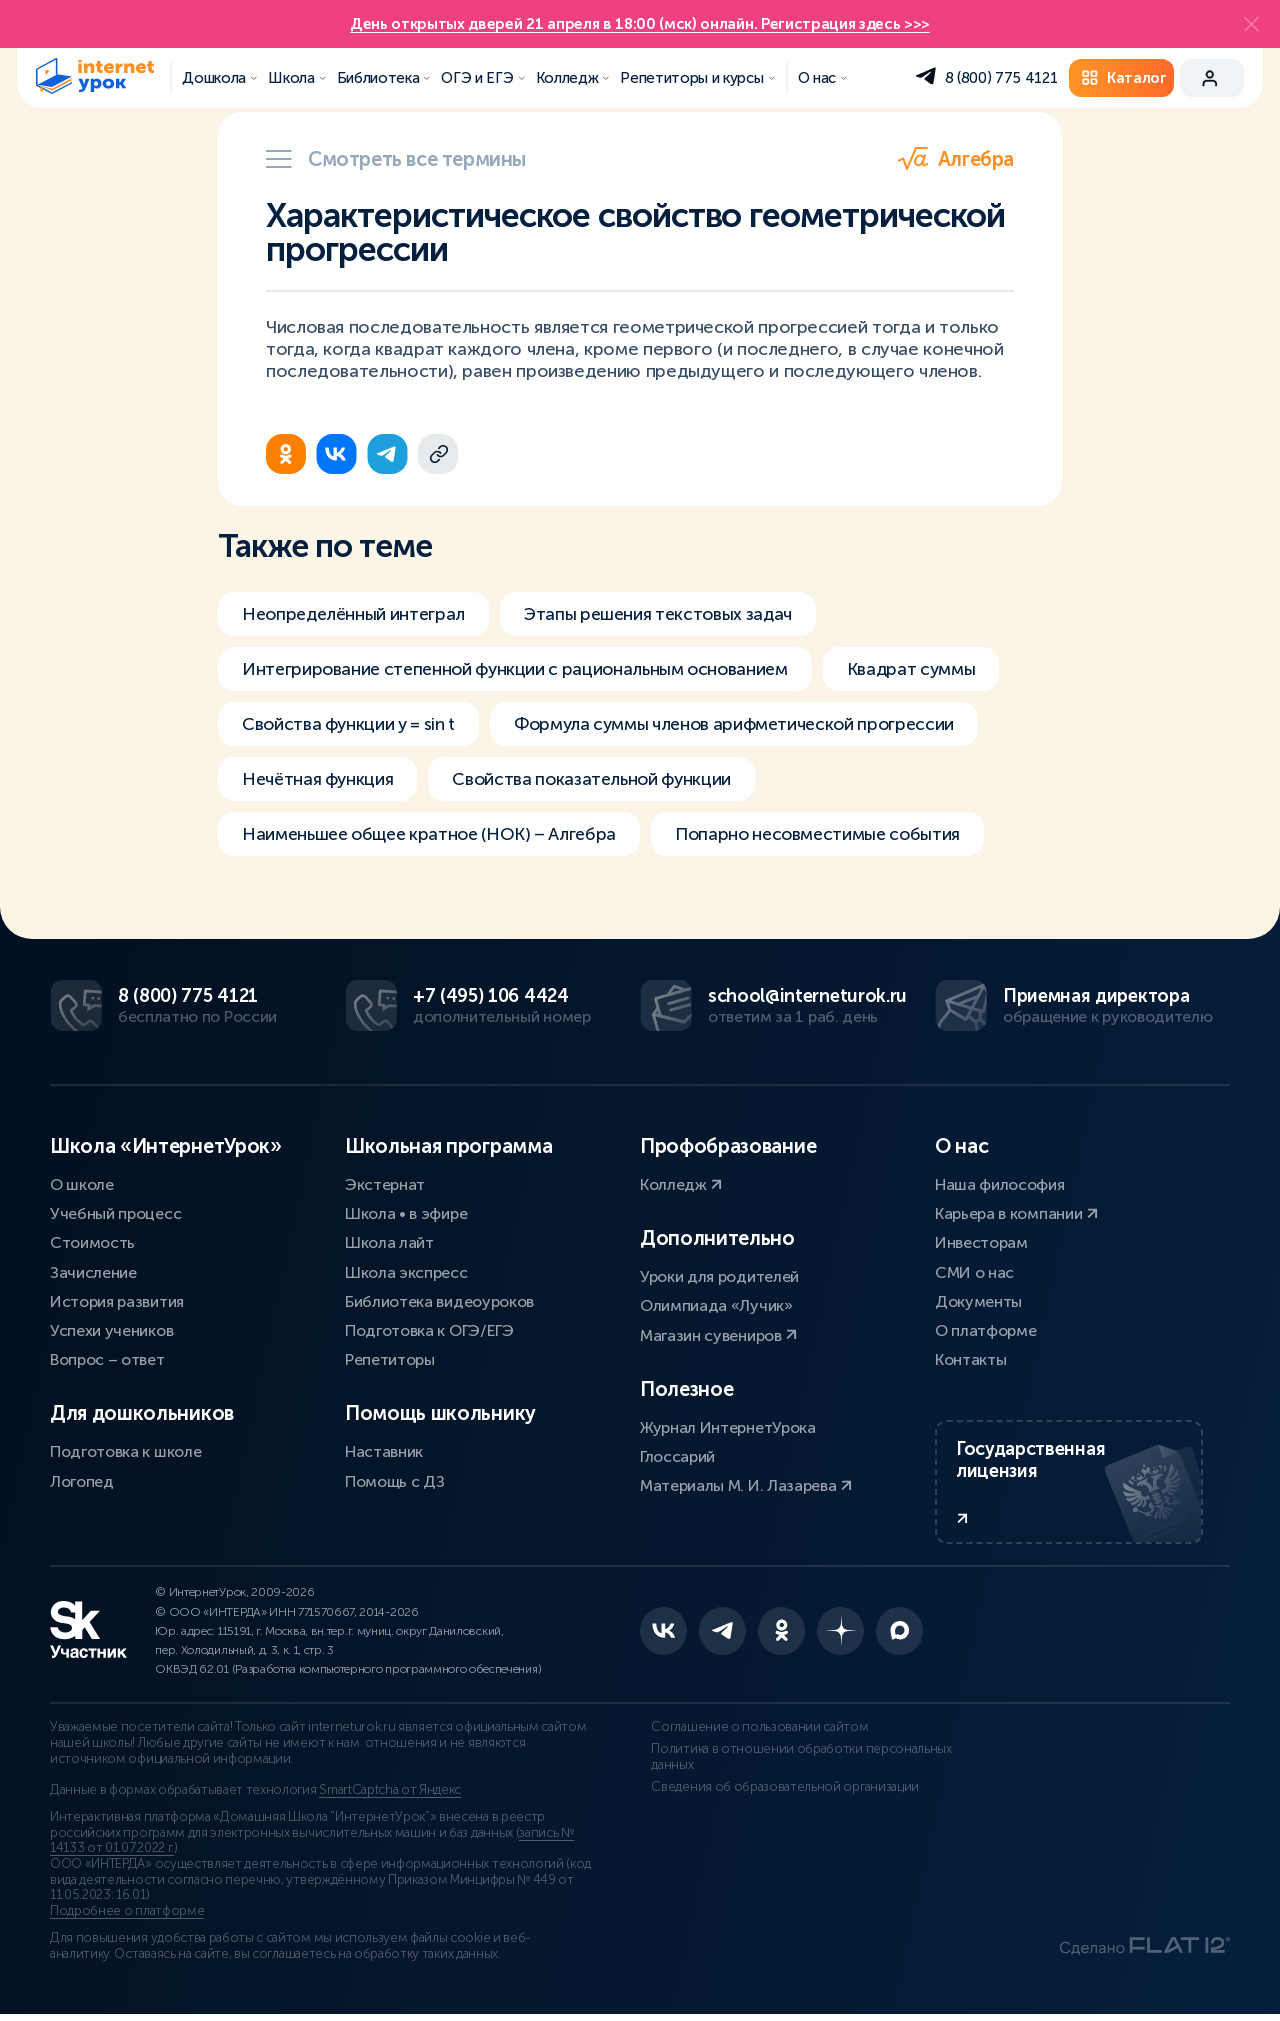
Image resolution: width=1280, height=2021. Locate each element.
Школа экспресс (406, 1273)
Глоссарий (677, 1457)
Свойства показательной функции (601, 782)
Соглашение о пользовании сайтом (748, 1734)
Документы (978, 1302)
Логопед (82, 1482)
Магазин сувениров (718, 1336)
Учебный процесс (115, 1214)
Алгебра (956, 159)
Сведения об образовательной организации (774, 1793)
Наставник (384, 1452)
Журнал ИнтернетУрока (728, 1428)
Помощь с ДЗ (394, 1482)
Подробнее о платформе (127, 1918)
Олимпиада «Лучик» (716, 1306)
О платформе (985, 1331)
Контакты (970, 1360)
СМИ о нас (974, 1273)
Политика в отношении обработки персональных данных (790, 1764)
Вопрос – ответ (107, 1360)
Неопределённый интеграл (357, 614)
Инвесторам (981, 1243)
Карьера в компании (1016, 1214)
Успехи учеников (111, 1331)
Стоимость (92, 1243)
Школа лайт (389, 1243)
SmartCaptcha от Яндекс (390, 1797)
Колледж (681, 1185)
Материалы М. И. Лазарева (746, 1486)
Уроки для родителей (719, 1277)
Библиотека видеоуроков (439, 1302)
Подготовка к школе (125, 1452)
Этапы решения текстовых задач (671, 614)
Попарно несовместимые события (841, 838)
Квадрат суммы (930, 670)
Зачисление (93, 1273)
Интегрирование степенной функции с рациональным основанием (523, 670)
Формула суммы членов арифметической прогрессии (752, 726)
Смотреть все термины (396, 159)
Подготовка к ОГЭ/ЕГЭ (429, 1331)
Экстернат (385, 1185)
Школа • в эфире (406, 1214)
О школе (82, 1185)
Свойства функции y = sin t (353, 726)
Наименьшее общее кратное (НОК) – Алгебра (438, 838)
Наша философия (1000, 1185)
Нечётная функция (320, 782)
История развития (117, 1302)
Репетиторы (390, 1360)
